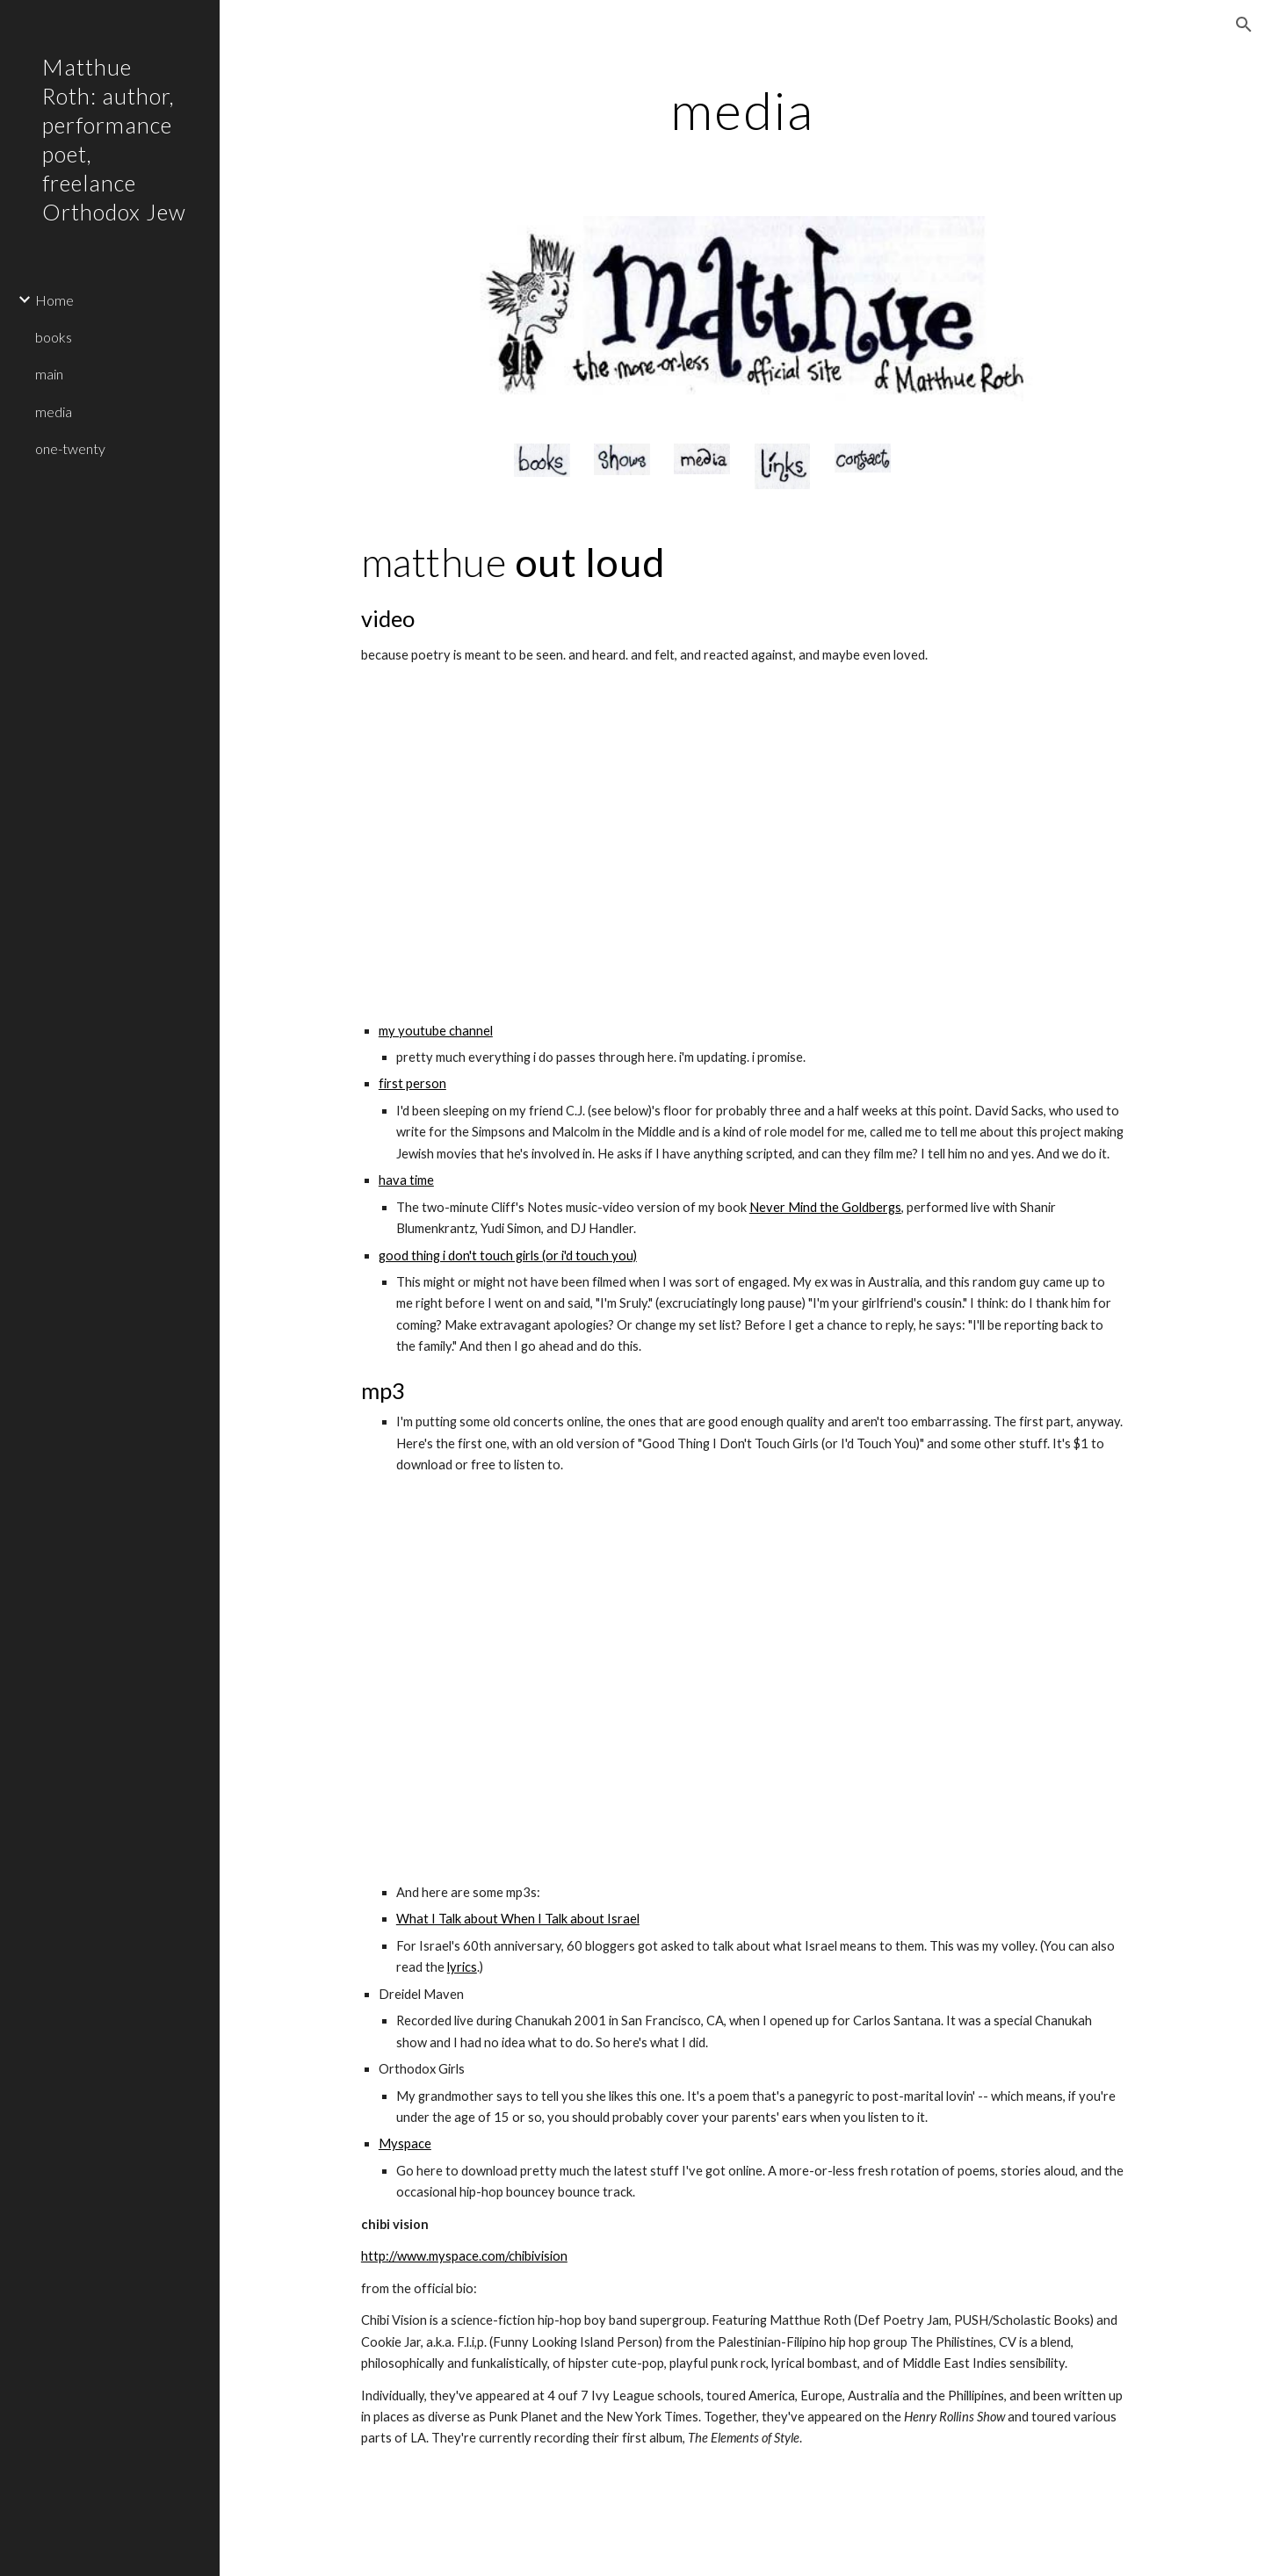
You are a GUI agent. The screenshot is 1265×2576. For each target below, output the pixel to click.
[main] (742, 110)
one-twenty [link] (70, 448)
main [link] (49, 373)
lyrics (462, 1966)
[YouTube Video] (542, 843)
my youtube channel (436, 1030)
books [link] (53, 336)
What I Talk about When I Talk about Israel (518, 1918)
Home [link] (54, 300)
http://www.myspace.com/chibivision (464, 2255)
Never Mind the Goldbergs (825, 1207)
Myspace (405, 2143)
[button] (1244, 25)
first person (412, 1083)
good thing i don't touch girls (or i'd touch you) (508, 1255)
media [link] (53, 411)
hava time (406, 1180)
